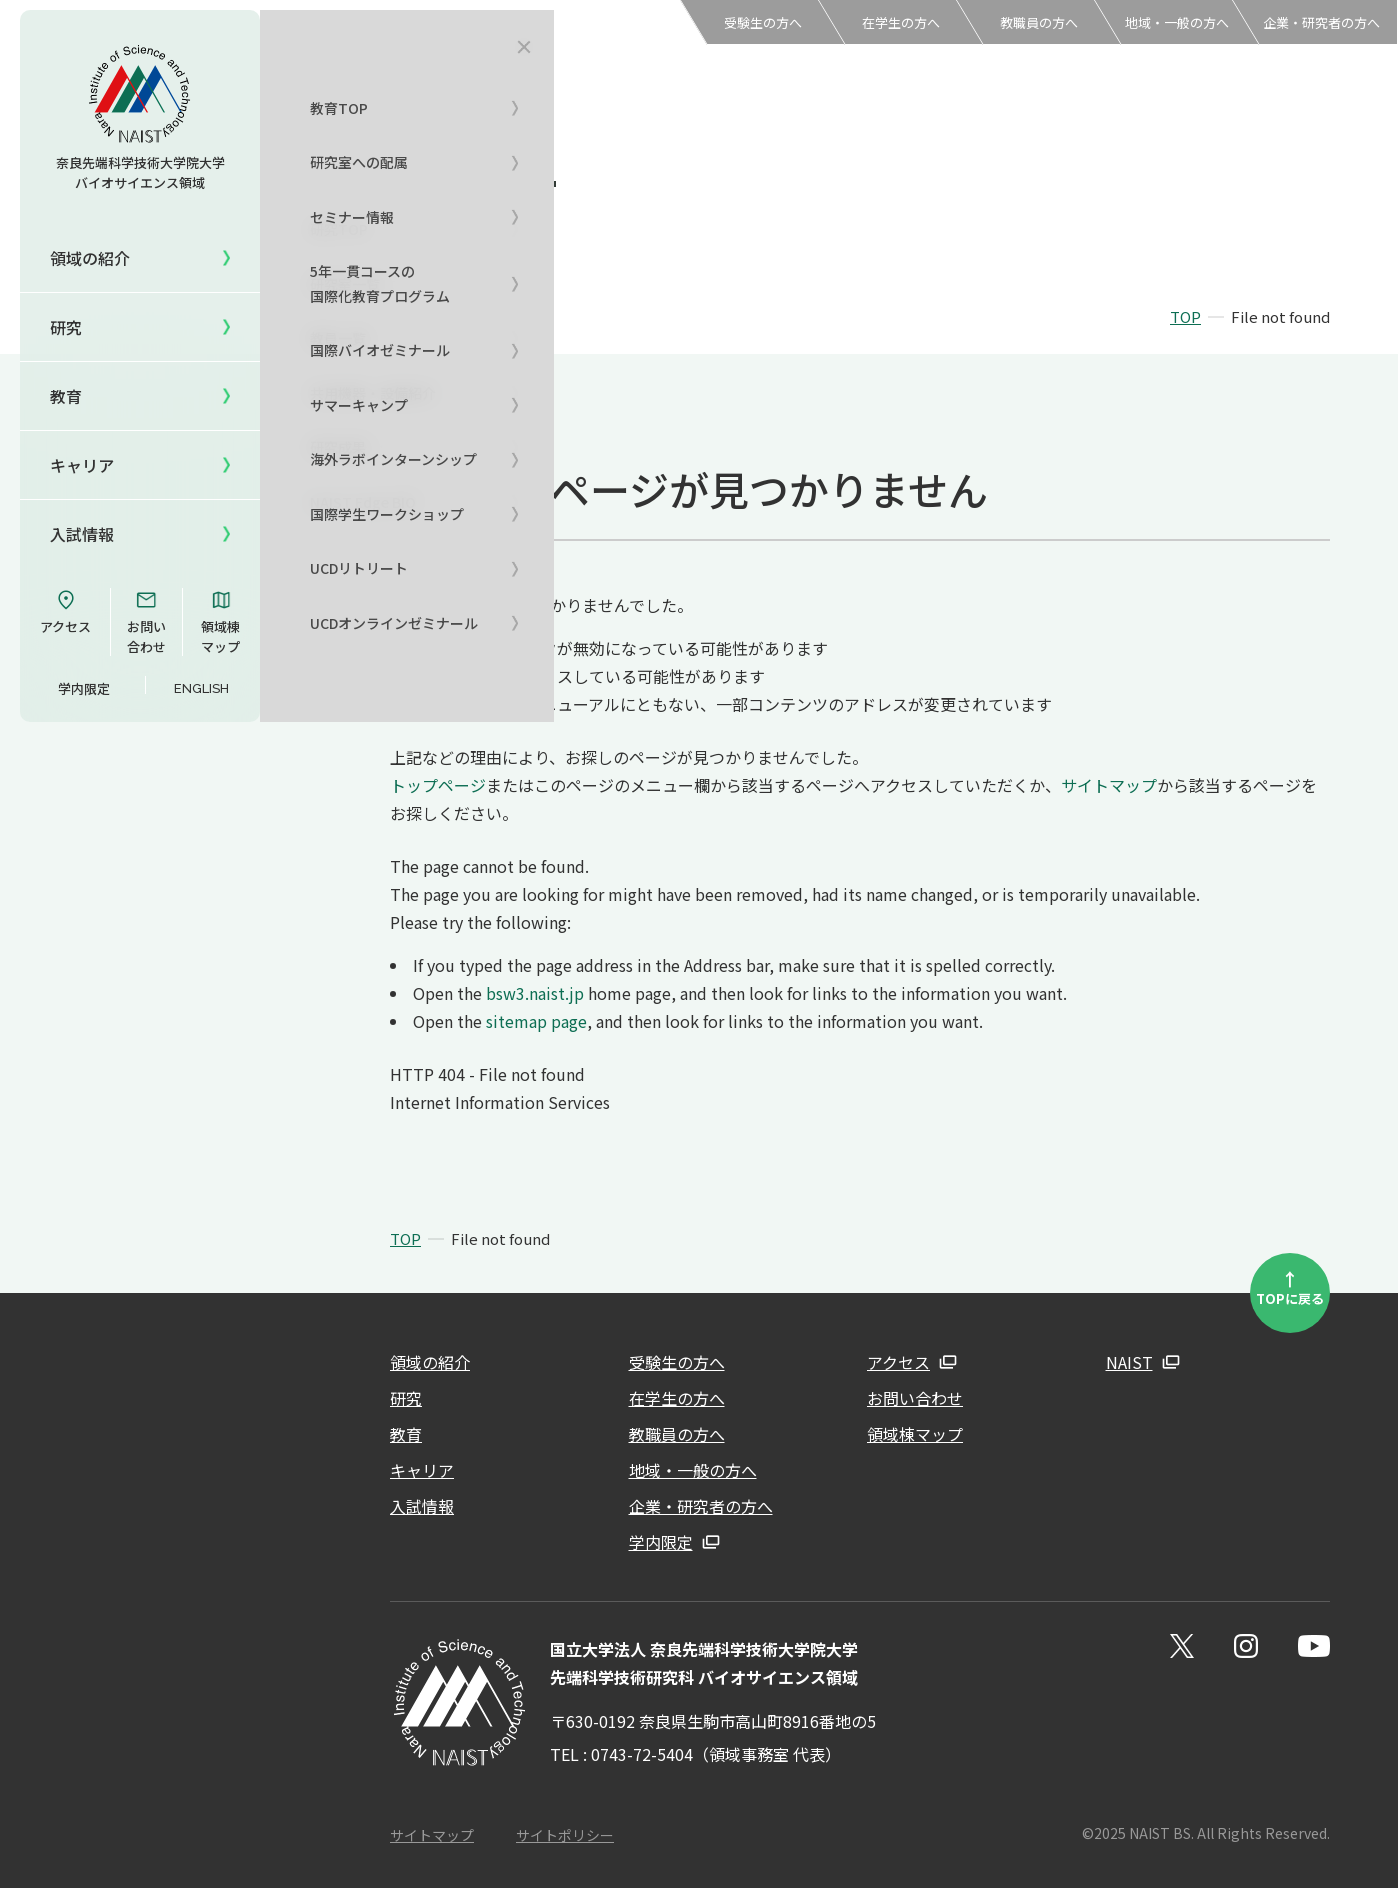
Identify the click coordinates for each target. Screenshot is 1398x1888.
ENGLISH (201, 688)
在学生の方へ (901, 22)
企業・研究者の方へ (1321, 22)
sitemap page (536, 1021)
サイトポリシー (565, 1835)
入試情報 (82, 534)
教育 (406, 1434)
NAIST (1129, 1362)
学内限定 (84, 688)
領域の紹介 (430, 1362)
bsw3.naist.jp (535, 993)
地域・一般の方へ (1177, 22)
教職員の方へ (1039, 22)
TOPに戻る (1290, 1287)
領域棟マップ (220, 622)
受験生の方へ (763, 22)
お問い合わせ (146, 622)
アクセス (65, 612)
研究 (406, 1398)
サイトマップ (1109, 785)
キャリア (82, 465)
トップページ (438, 785)
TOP (1185, 316)
